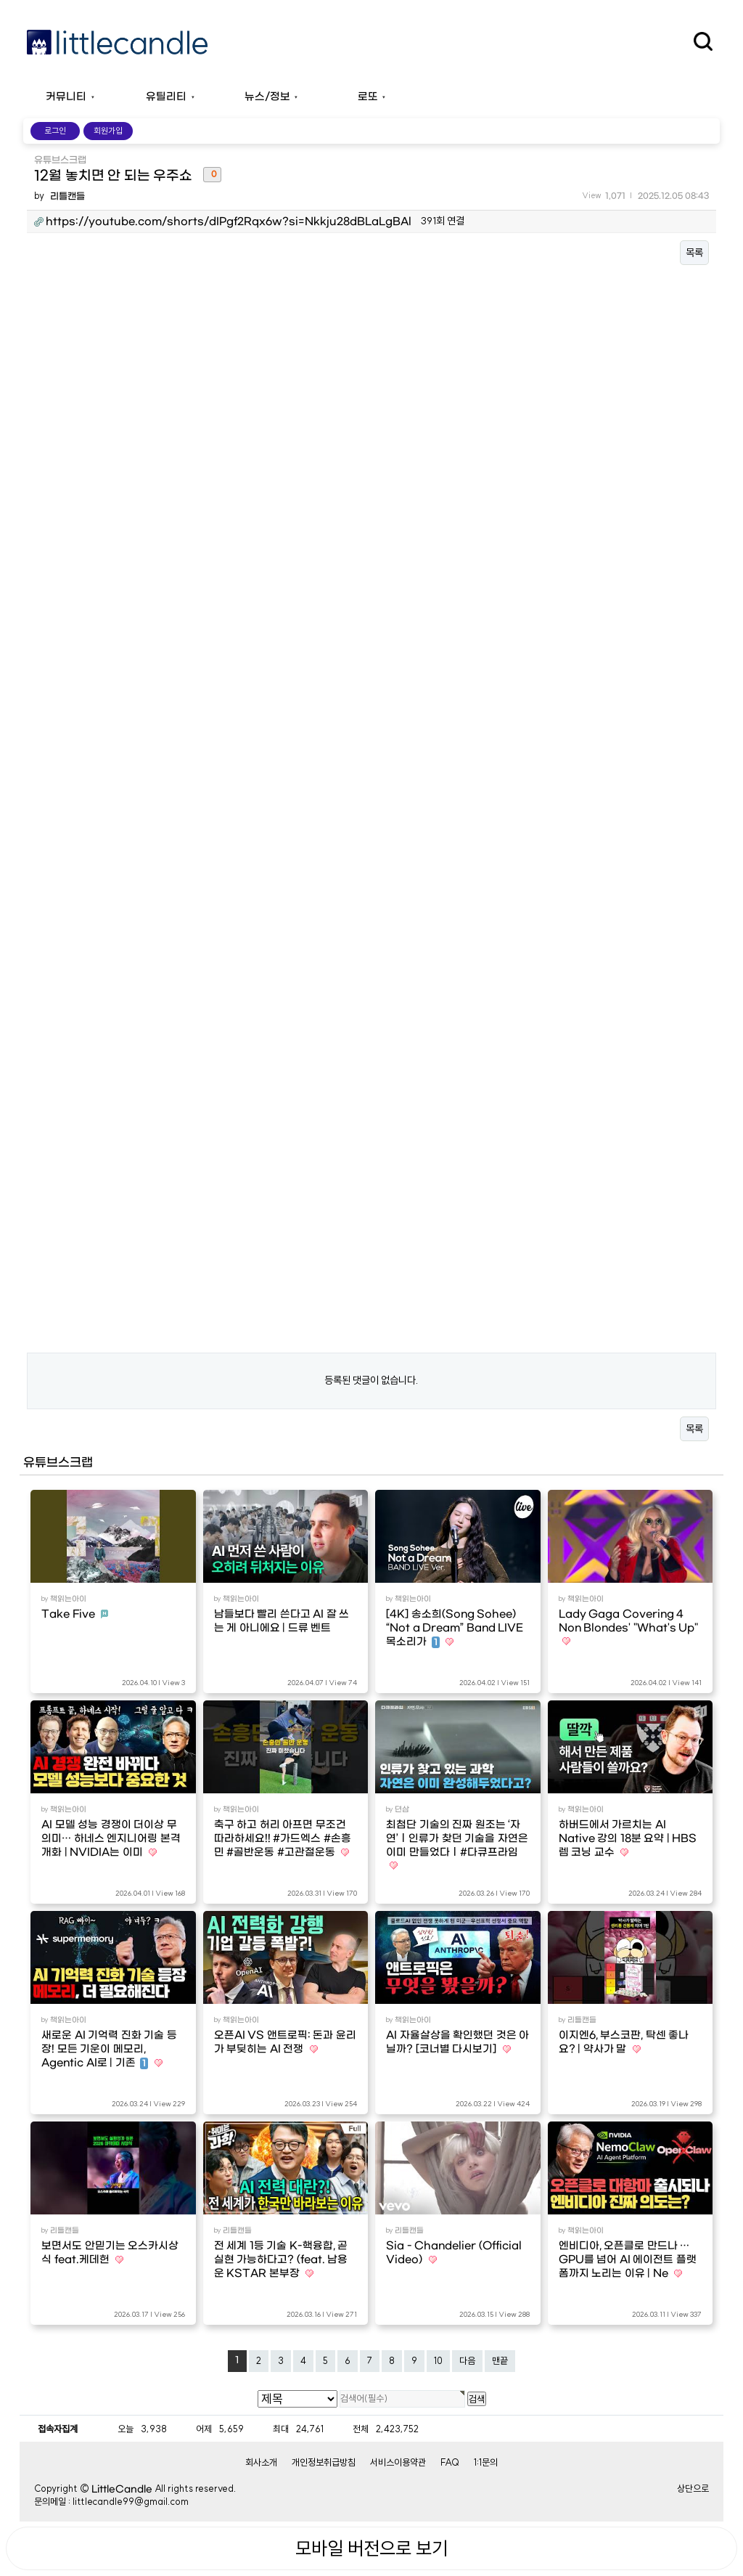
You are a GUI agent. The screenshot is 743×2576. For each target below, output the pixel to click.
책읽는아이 (68, 1598)
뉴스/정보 (267, 97)
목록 (694, 252)
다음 (467, 2360)
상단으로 (693, 2488)
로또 (368, 97)
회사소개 (261, 2462)
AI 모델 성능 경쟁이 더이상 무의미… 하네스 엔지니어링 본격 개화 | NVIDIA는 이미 (111, 1839)
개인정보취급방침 (324, 2462)
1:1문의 (486, 2462)
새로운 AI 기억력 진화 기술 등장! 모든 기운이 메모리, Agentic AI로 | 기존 (109, 2049)
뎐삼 (402, 1809)
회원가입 (108, 131)
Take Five (69, 1614)
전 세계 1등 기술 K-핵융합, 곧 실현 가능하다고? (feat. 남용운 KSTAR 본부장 (281, 2260)
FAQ (449, 2462)
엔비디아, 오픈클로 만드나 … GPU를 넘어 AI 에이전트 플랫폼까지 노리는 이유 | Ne (628, 2260)
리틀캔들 (67, 196)
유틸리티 (166, 97)
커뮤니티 (66, 97)
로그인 (55, 131)
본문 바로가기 (0, 0)
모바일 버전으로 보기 (371, 2548)
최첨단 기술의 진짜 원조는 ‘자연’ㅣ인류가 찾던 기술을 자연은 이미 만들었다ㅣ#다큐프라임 (457, 1839)
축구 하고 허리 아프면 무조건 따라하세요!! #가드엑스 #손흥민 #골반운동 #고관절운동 (282, 1839)
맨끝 (500, 2360)
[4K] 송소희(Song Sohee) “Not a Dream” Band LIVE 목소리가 (454, 1628)
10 (438, 2360)
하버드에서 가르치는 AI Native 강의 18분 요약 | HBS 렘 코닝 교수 (628, 1839)
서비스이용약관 (398, 2462)
